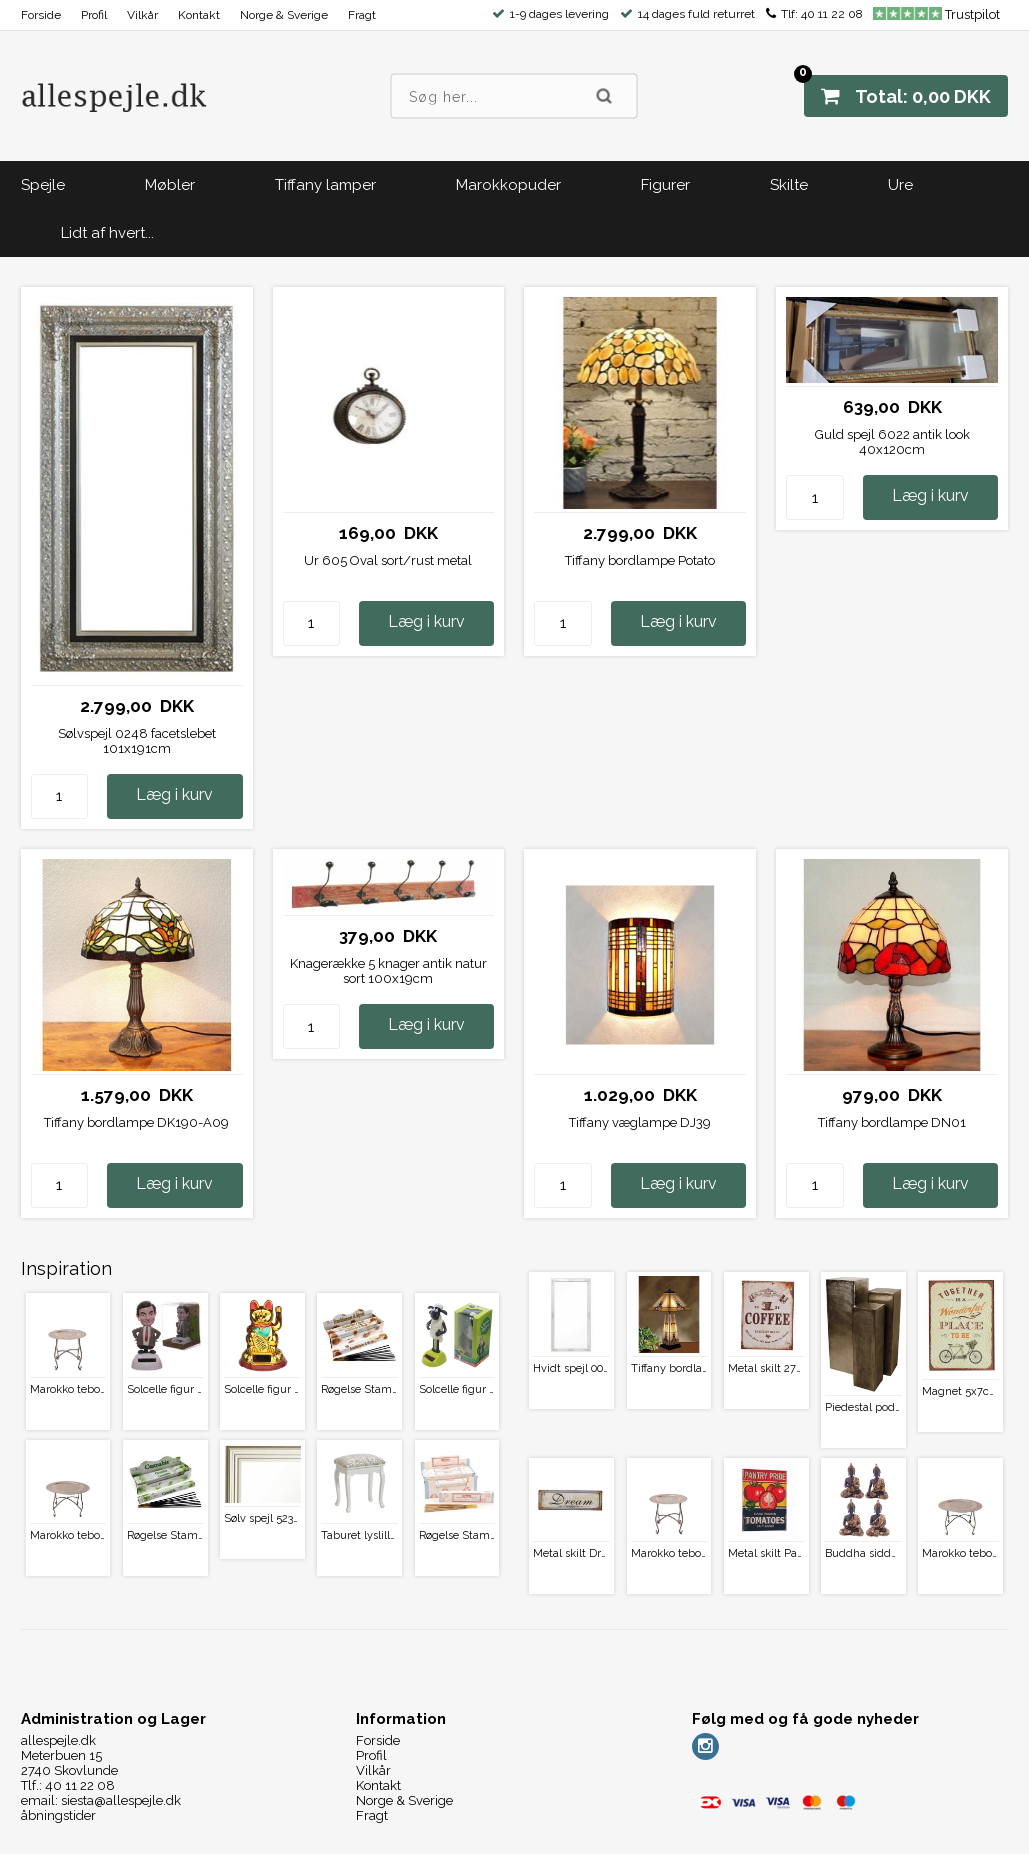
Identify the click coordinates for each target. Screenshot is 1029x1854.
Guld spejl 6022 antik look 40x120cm (892, 442)
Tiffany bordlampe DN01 (892, 1122)
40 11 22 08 (832, 14)
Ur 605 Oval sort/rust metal (388, 560)
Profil (94, 15)
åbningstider (58, 1815)
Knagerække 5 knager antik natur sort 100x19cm (388, 971)
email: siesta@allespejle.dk (101, 1800)
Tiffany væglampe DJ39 (640, 1122)
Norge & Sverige (284, 15)
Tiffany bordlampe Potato (640, 560)
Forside (41, 15)
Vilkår (142, 15)
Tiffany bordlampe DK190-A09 (136, 1122)
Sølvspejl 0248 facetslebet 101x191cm (137, 741)
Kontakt (199, 15)
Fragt (362, 15)
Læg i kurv (174, 794)
